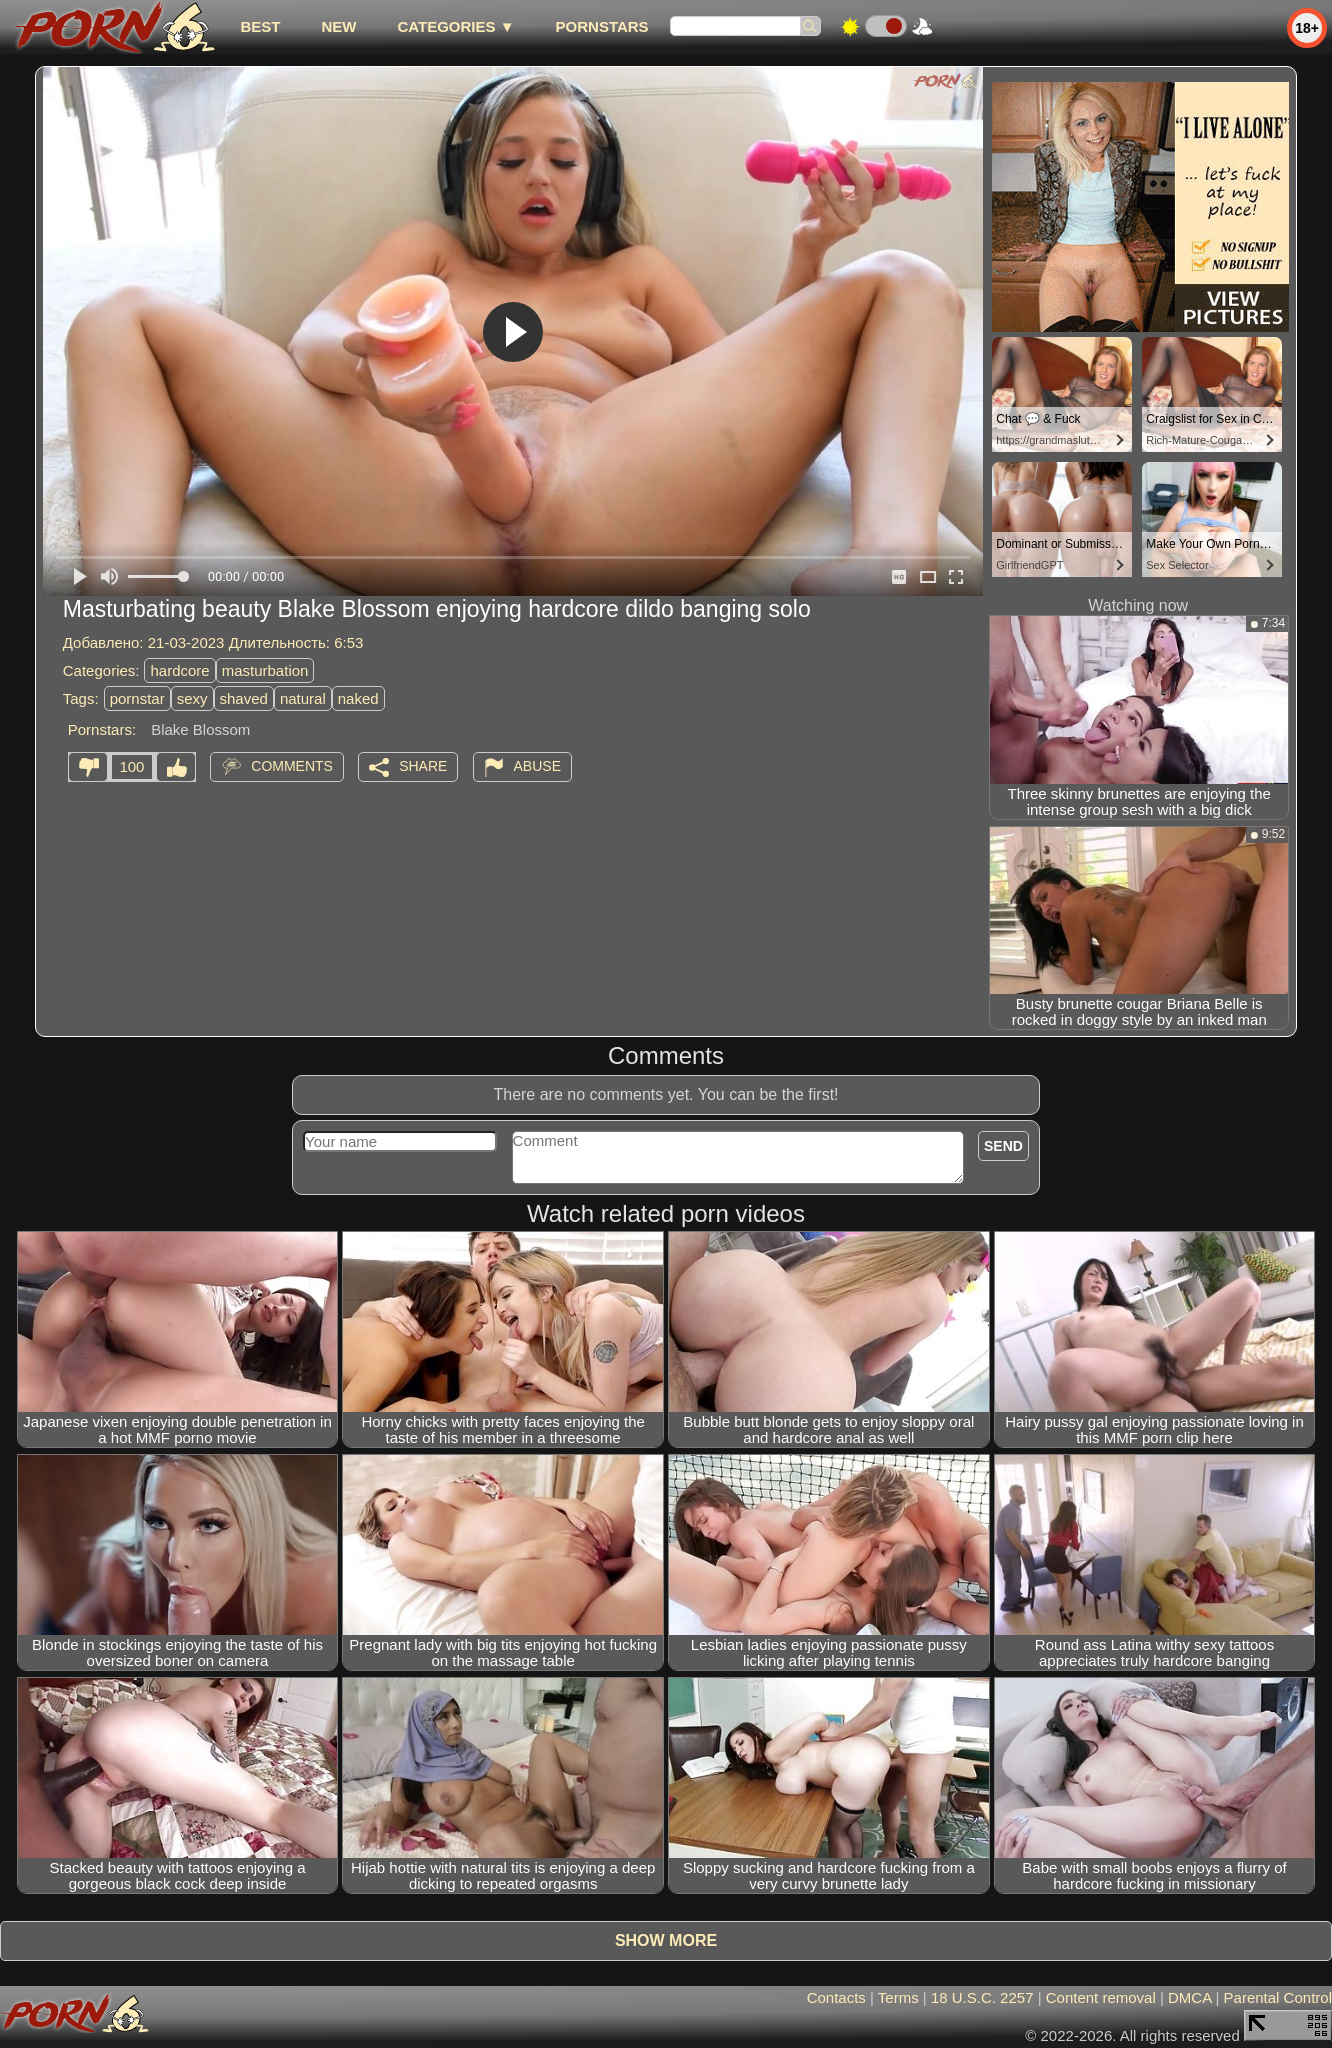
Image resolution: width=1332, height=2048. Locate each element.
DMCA (1189, 1997)
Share (423, 766)
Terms (898, 1997)
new (338, 26)
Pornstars (602, 26)
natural (303, 698)
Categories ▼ (455, 26)
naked (358, 698)
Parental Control (1278, 1997)
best (260, 26)
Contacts (836, 1997)
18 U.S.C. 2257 (982, 1997)
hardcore (179, 670)
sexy (192, 698)
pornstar (137, 698)
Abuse (537, 766)
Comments (292, 766)
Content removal (1101, 1997)
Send (1003, 1146)
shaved (244, 698)
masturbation (265, 670)
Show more (666, 1940)
